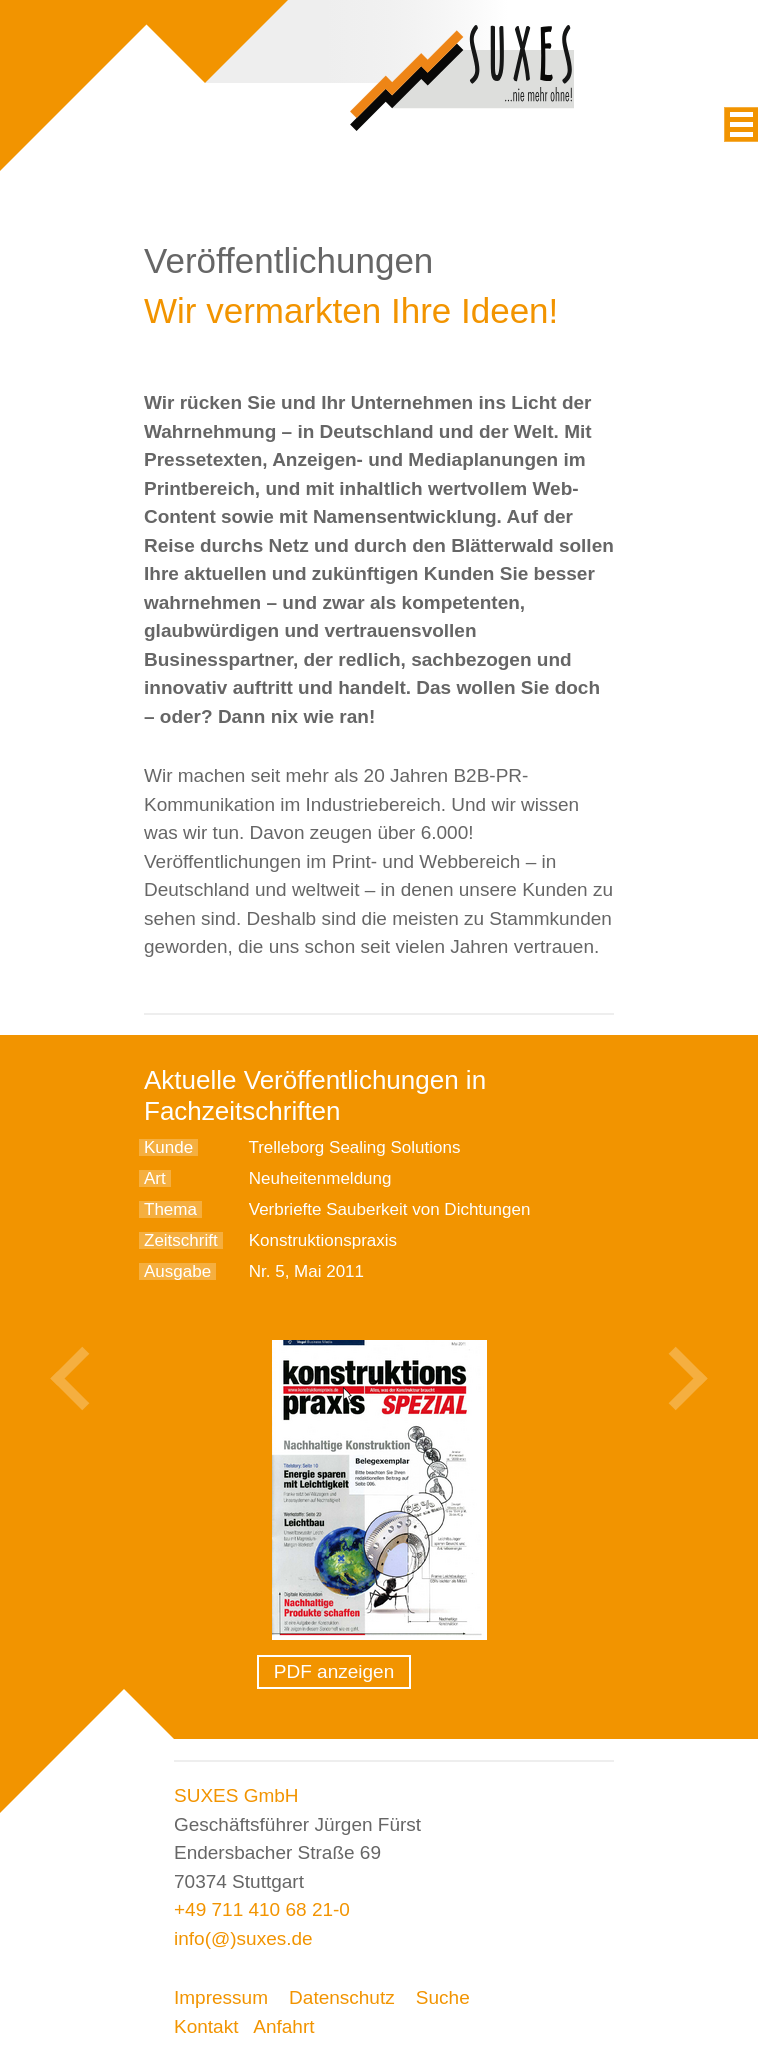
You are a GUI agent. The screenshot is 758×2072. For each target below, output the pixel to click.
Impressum (221, 1997)
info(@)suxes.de (243, 1938)
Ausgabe (177, 1271)
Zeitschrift (181, 1240)
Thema (170, 1209)
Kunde (168, 1147)
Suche (443, 1997)
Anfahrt (283, 2026)
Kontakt (206, 2026)
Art (155, 1178)
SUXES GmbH (236, 1795)
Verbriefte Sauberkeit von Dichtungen (390, 1209)
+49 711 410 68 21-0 (262, 1909)
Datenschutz (342, 1997)
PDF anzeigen (334, 1671)
